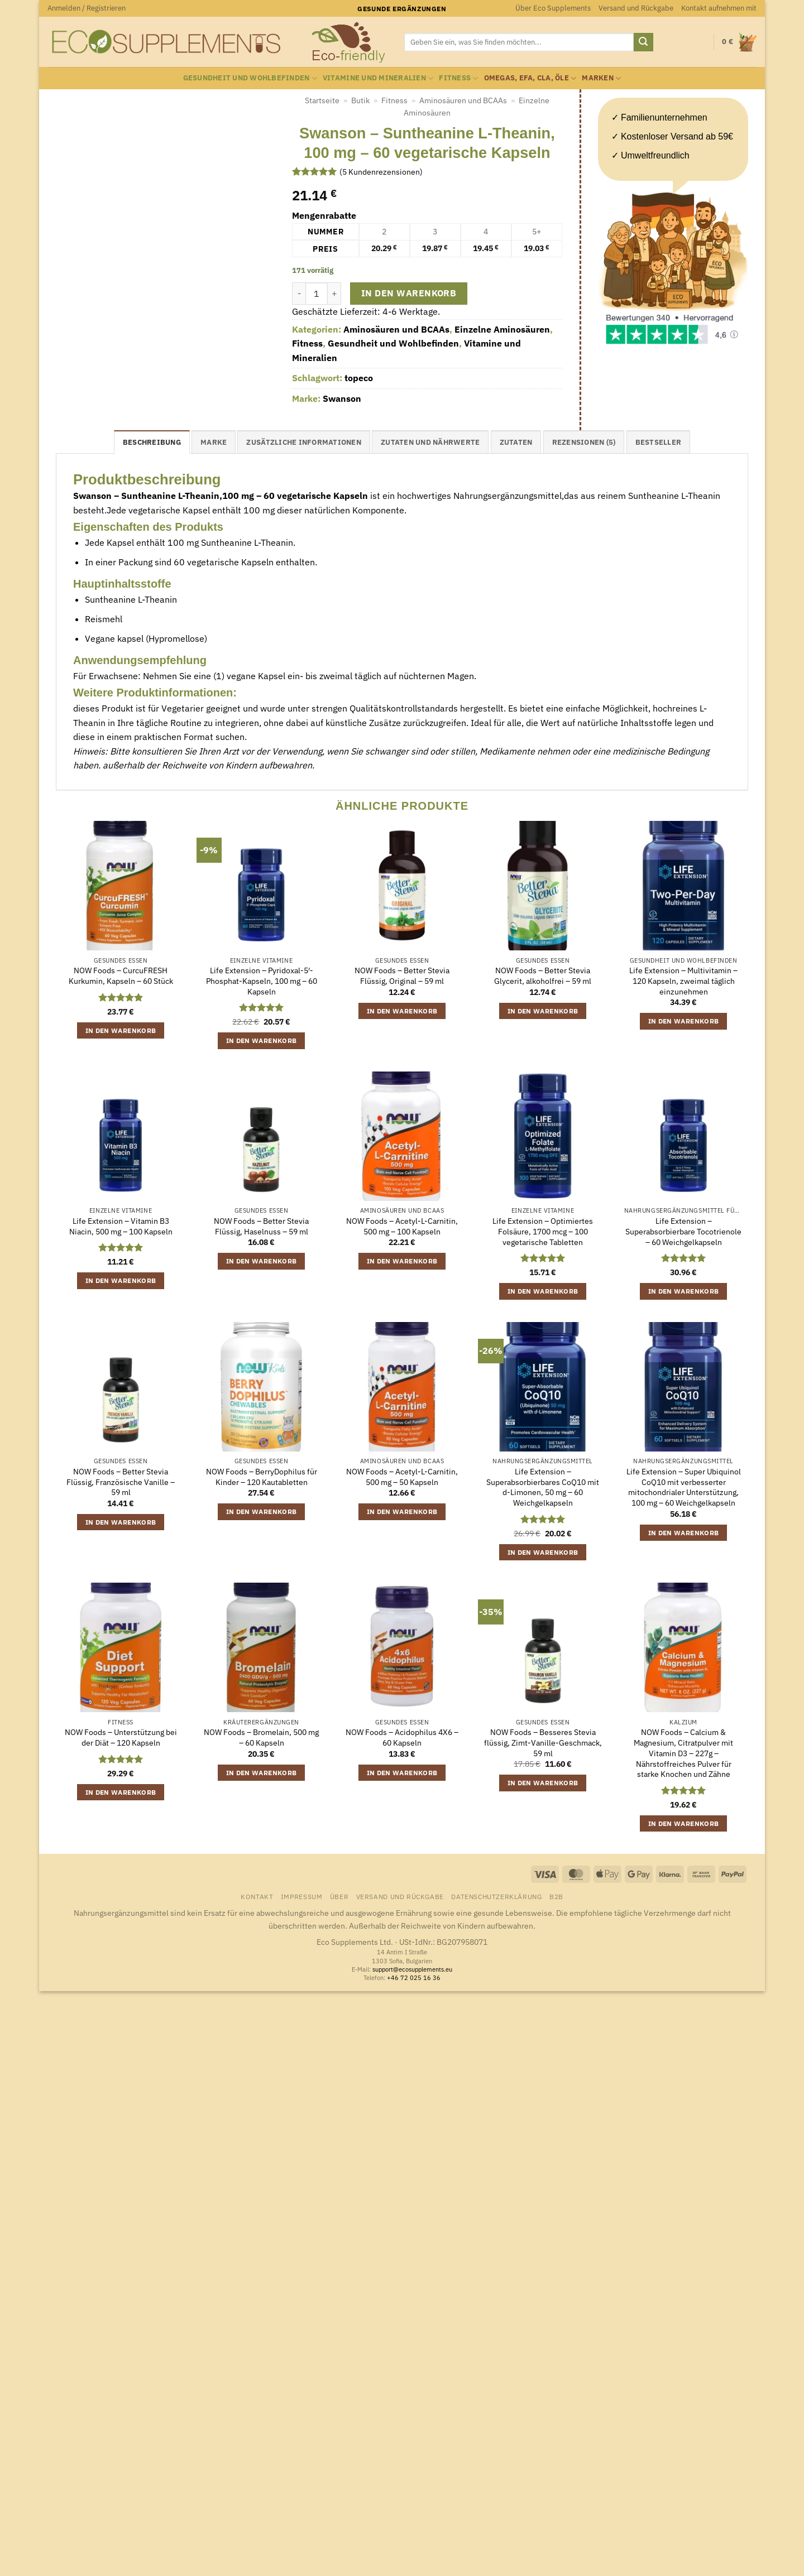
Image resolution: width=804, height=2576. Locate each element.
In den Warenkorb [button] (120, 1030)
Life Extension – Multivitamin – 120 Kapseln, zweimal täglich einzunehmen (683, 980)
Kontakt (257, 1896)
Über (339, 1896)
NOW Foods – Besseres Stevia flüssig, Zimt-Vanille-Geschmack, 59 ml (543, 1742)
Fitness (458, 78)
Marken (601, 78)
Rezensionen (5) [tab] (584, 442)
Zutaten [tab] (516, 442)
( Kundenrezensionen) (381, 171)
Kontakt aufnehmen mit (719, 8)
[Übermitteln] (643, 42)
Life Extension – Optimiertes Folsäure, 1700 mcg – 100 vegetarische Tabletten (542, 1231)
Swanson (342, 398)
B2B (556, 1896)
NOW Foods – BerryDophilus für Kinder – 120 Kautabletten (261, 1477)
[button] (86, 8)
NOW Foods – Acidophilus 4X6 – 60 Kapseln (402, 1737)
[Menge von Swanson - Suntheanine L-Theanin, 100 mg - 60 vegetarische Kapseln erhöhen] (334, 293)
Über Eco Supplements (553, 8)
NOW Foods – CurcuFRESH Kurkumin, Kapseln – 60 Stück (121, 975)
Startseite (322, 100)
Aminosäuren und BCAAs (463, 100)
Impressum (302, 1896)
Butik (360, 100)
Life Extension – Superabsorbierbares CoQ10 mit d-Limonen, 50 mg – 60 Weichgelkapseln (542, 1487)
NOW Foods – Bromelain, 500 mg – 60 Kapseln (261, 1737)
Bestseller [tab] (658, 442)
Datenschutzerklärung (496, 1896)
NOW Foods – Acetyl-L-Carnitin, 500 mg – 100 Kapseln (402, 1226)
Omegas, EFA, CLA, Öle (530, 78)
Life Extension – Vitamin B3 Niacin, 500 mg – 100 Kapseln (121, 1226)
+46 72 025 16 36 (414, 1978)
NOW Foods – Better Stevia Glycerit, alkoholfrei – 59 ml (542, 975)
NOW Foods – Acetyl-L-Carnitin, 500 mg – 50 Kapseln (402, 1477)
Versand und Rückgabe (636, 8)
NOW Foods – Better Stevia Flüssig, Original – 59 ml (402, 975)
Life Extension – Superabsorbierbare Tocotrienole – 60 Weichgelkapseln (683, 1231)
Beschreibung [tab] (152, 442)
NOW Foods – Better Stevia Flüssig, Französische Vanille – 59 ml (120, 1482)
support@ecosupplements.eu (412, 1969)
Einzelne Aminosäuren (502, 329)
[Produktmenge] (316, 293)
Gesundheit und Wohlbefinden (250, 78)
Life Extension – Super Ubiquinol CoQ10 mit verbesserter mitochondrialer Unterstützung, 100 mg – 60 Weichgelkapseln (683, 1487)
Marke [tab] (213, 442)
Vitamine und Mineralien (378, 78)
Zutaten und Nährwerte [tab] (430, 442)
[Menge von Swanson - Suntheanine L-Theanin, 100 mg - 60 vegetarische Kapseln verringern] (298, 293)
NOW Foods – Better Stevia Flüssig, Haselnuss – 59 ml (261, 1226)
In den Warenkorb (408, 293)
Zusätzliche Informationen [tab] (303, 442)
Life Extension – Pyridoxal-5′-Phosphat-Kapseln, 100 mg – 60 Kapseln (261, 980)
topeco (358, 377)
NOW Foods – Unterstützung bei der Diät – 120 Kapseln (121, 1737)
